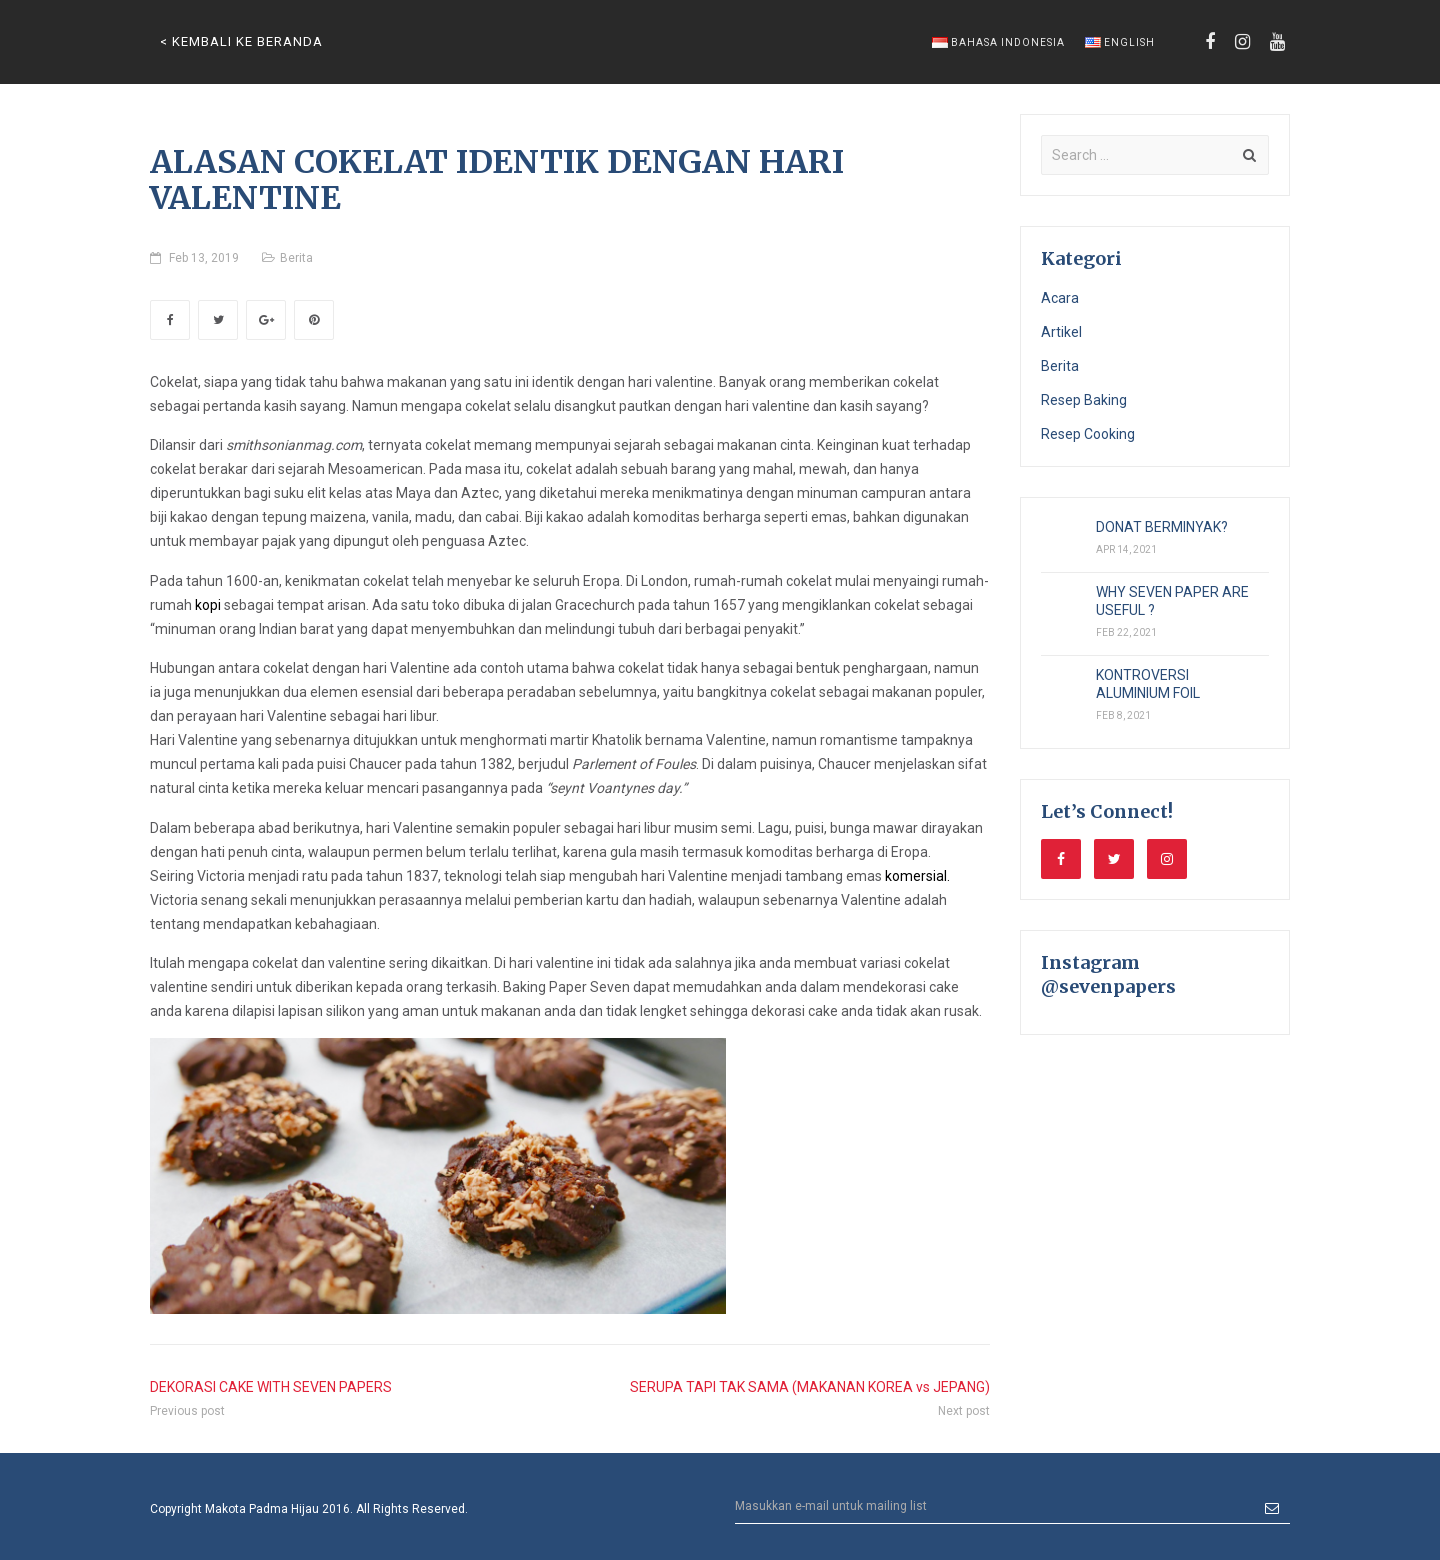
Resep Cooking (1088, 434)
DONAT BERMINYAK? (1162, 527)
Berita (296, 258)
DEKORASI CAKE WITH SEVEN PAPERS (271, 1387)
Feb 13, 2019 (204, 258)
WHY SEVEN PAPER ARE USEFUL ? (1172, 601)
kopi (208, 605)
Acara (1060, 298)
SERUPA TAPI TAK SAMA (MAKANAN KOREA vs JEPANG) (810, 1387)
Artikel (1061, 332)
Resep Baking (1084, 400)
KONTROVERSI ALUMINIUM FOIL (1148, 684)
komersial (916, 876)
